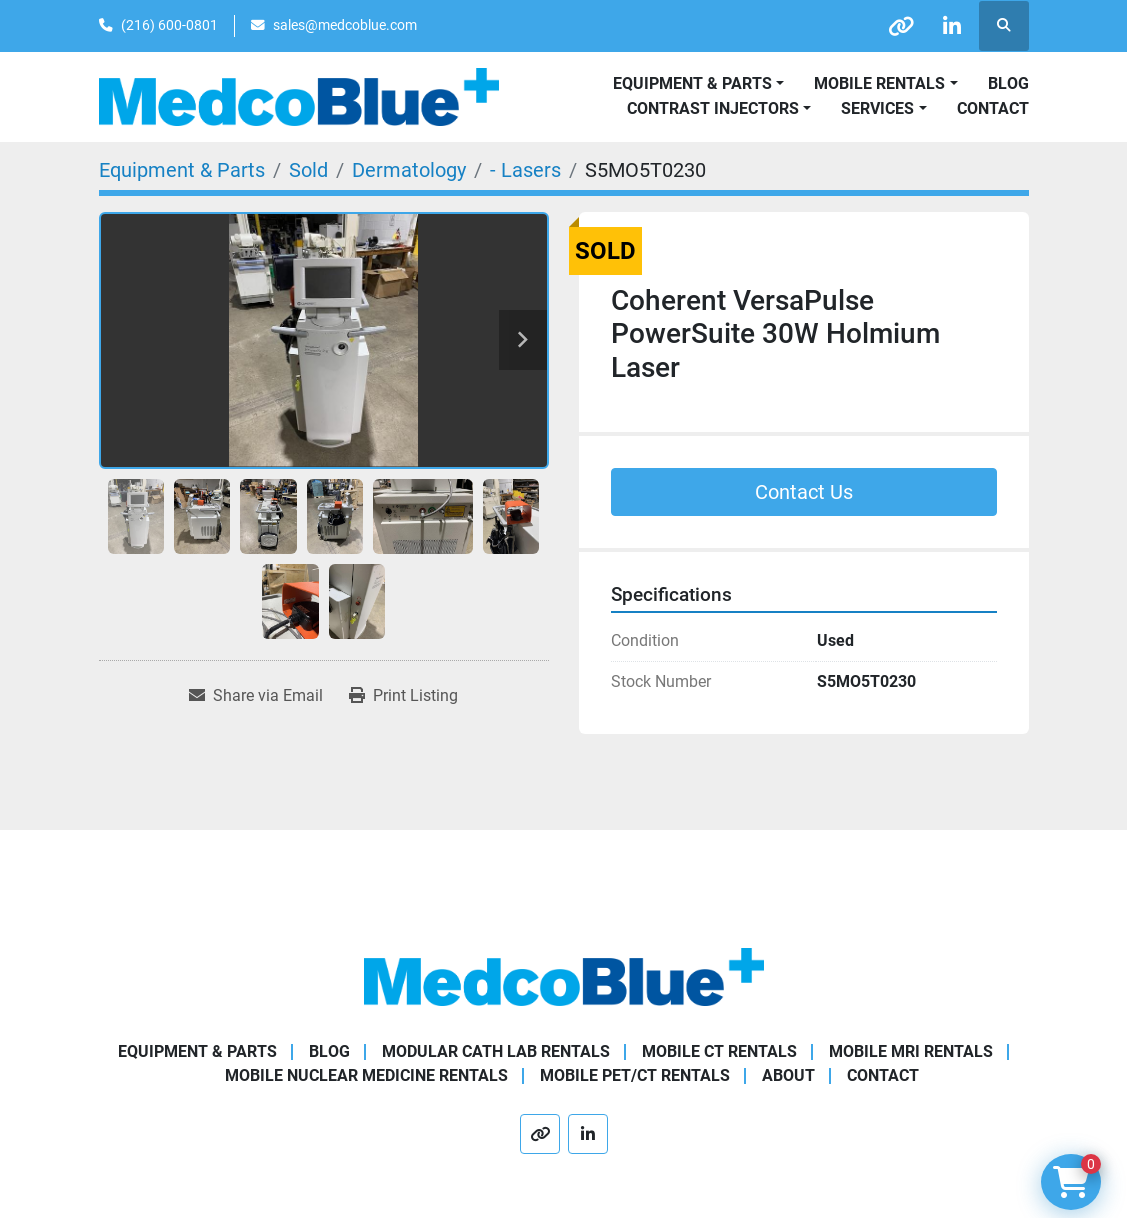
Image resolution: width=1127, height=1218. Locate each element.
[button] (885, 84)
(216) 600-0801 (169, 25)
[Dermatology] (409, 170)
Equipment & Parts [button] (692, 83)
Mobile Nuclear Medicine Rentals (366, 1075)
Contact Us (804, 492)
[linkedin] (952, 26)
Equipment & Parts (197, 1051)
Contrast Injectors (713, 108)
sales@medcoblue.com (345, 25)
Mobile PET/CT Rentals (635, 1075)
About (788, 1075)
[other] (901, 26)
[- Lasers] (525, 170)
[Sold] (308, 170)
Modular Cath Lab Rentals (496, 1051)
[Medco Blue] (564, 975)
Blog (1008, 83)
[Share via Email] (256, 696)
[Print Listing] (403, 696)
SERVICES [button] (877, 108)
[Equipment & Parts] (182, 170)
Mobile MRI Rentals (911, 1051)
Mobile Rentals (879, 83)
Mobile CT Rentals (719, 1051)
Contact (993, 108)
